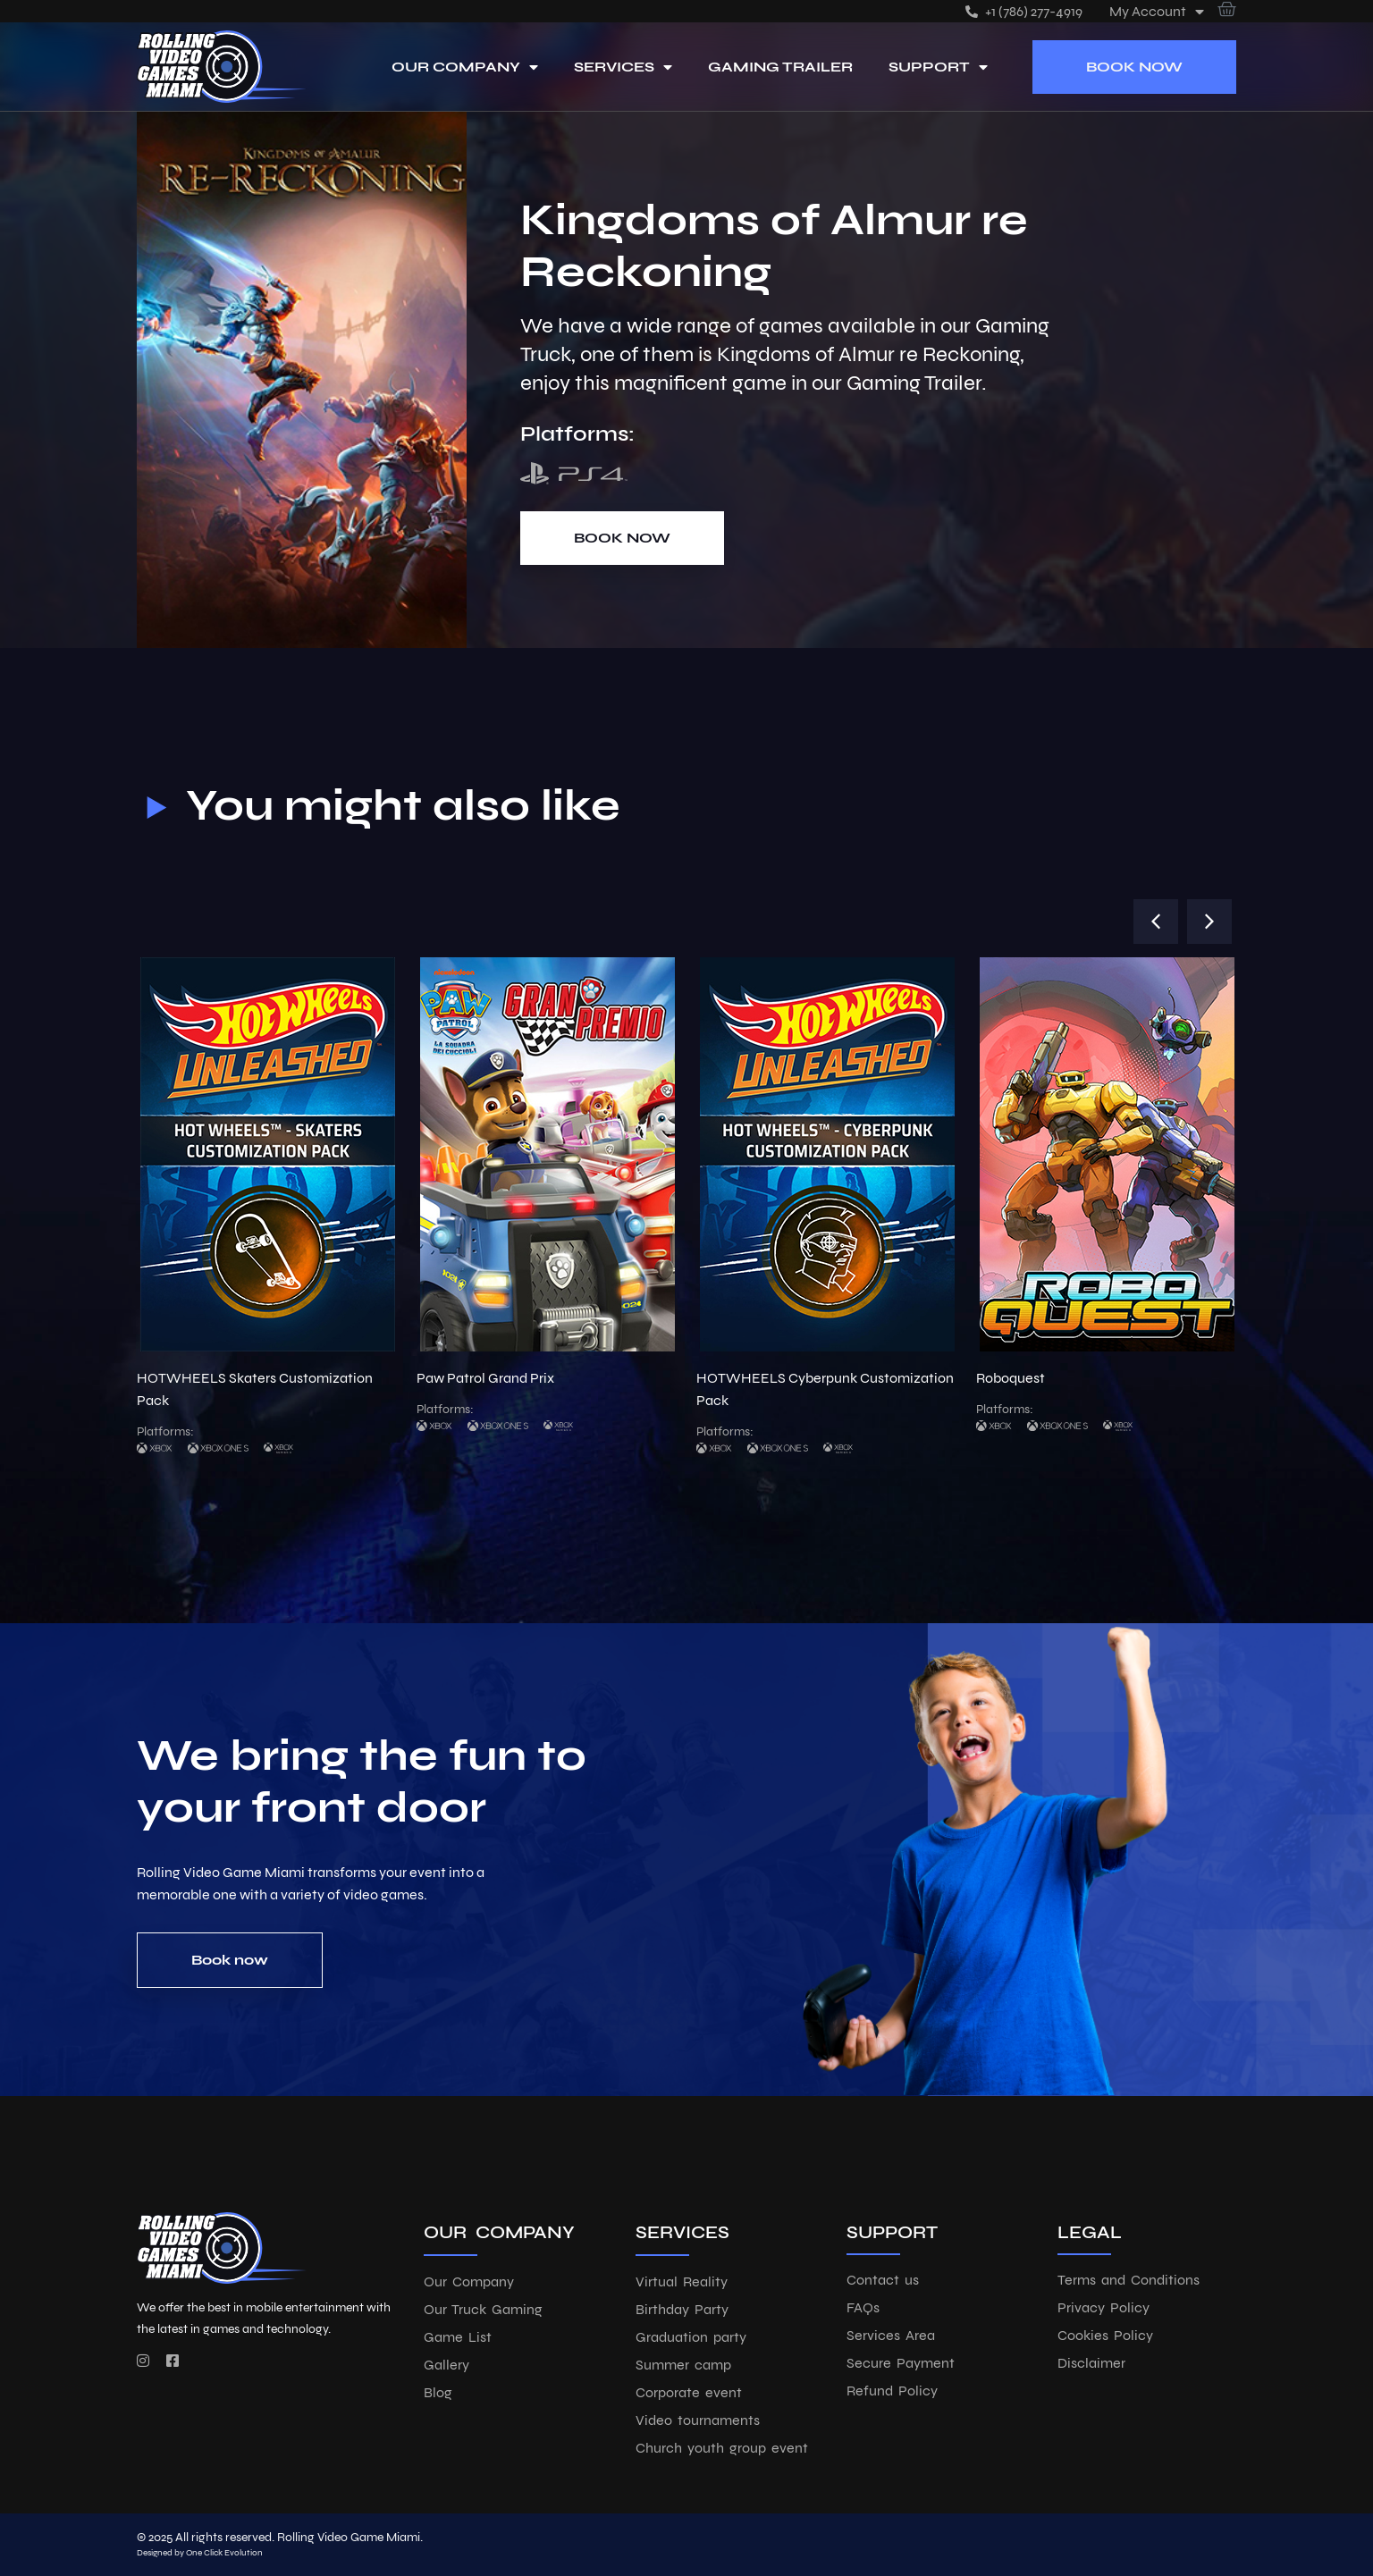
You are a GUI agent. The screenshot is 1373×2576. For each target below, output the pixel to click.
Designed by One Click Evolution (200, 2552)
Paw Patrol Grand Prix (485, 1377)
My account (1156, 11)
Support (938, 67)
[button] (1155, 921)
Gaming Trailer (780, 66)
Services (623, 67)
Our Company (465, 67)
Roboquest (1010, 1377)
